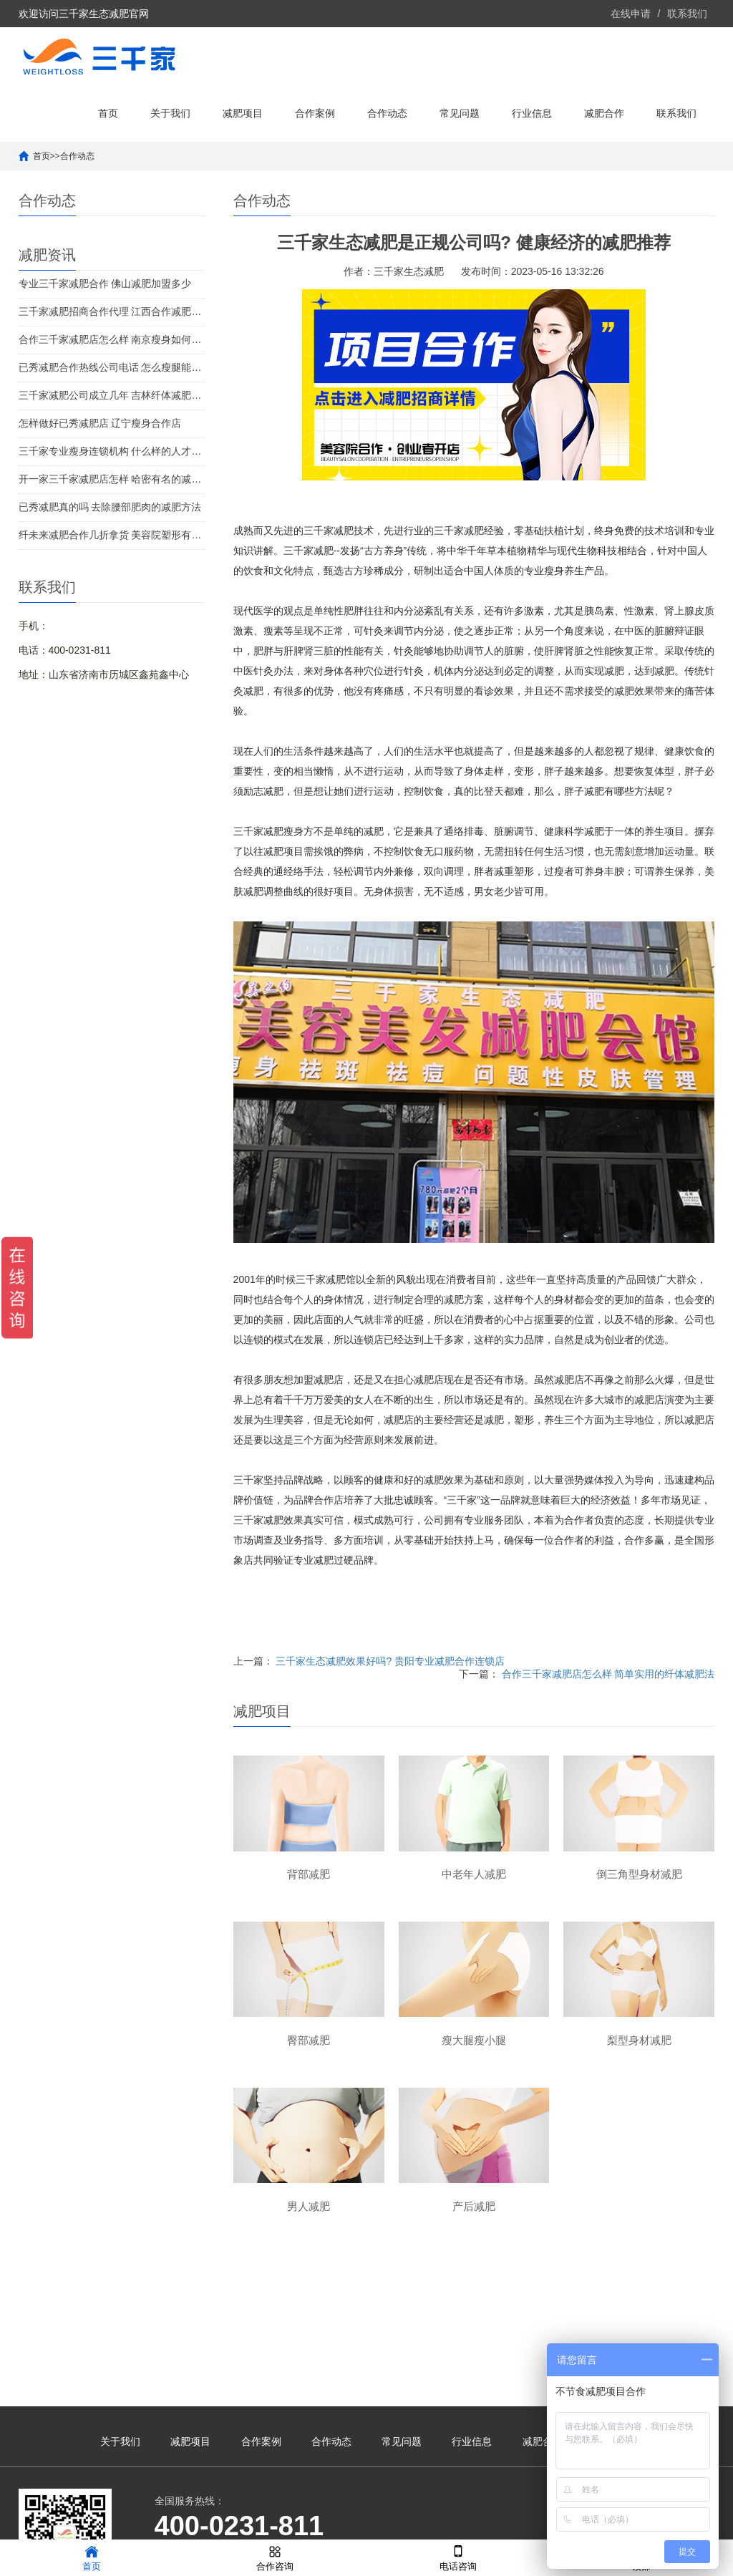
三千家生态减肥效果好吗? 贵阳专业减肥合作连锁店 (390, 1661)
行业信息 (532, 113)
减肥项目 (243, 113)
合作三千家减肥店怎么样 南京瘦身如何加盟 (112, 339)
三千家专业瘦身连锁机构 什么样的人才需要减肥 (112, 451)
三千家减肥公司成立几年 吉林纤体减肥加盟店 (112, 395)
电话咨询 (458, 2557)
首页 (108, 113)
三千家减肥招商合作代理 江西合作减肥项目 (112, 311)
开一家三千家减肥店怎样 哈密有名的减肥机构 (112, 479)
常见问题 (460, 113)
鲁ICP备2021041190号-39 (462, 2522)
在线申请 (631, 13)
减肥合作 (604, 113)
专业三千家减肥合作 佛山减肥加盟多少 (105, 283)
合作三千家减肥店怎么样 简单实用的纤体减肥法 (608, 1674)
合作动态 (387, 113)
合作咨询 (274, 2557)
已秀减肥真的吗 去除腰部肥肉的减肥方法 (110, 507)
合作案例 (315, 113)
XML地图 (543, 2522)
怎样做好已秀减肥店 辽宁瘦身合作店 (100, 423)
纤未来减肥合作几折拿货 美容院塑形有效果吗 (112, 535)
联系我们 (687, 13)
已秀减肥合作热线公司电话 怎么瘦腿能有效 (112, 367)
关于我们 (170, 113)
